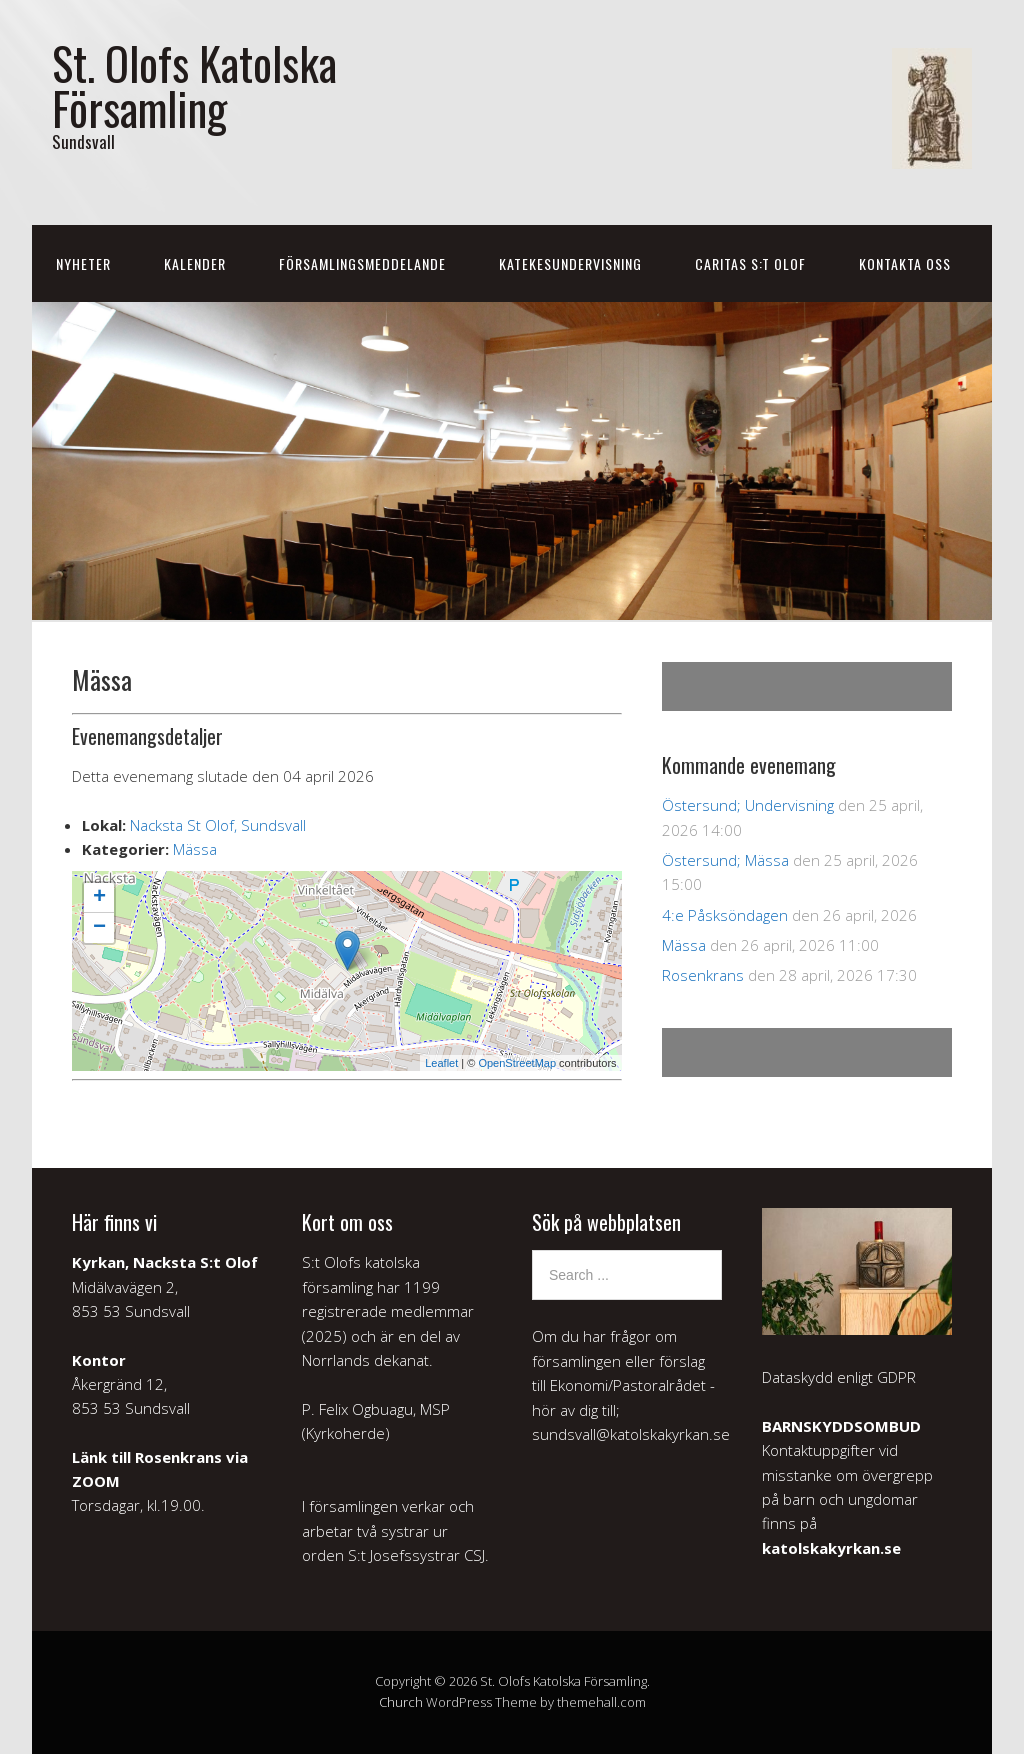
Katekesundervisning (570, 263)
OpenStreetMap (517, 1063)
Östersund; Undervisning (748, 805)
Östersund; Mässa (725, 860)
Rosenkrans (703, 975)
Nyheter (83, 263)
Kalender (195, 263)
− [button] (99, 928)
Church (401, 1702)
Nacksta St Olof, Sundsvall (218, 825)
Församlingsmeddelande (362, 263)
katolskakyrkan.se (831, 1548)
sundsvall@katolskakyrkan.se (631, 1434)
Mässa (195, 849)
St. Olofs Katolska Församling (194, 85)
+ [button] (99, 898)
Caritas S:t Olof (750, 263)
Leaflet (441, 1063)
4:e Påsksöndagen (725, 915)
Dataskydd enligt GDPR (839, 1377)
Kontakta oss (905, 263)
